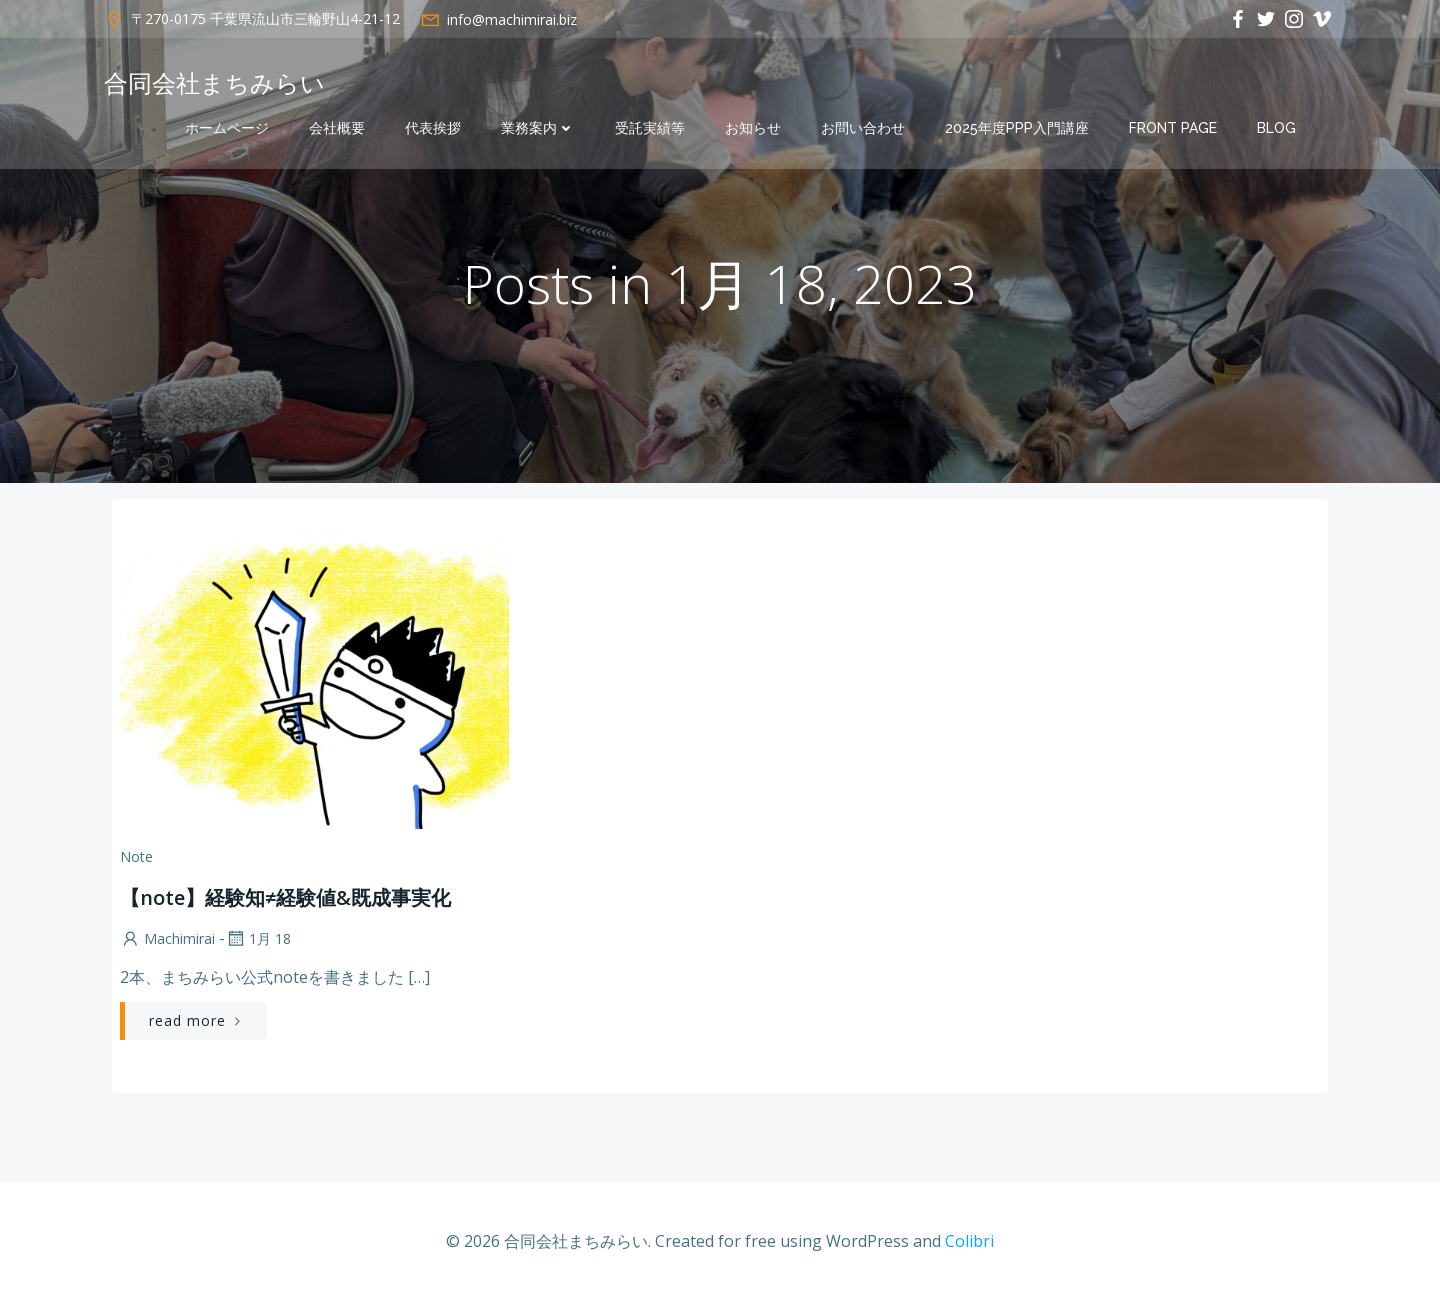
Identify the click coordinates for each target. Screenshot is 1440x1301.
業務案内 (538, 128)
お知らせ (753, 128)
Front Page (1173, 128)
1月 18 (258, 938)
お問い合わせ (863, 128)
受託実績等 (650, 128)
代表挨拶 (433, 128)
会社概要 (337, 128)
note (136, 856)
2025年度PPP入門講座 (1017, 128)
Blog (1276, 128)
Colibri (969, 1241)
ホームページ (227, 128)
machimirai (167, 938)
